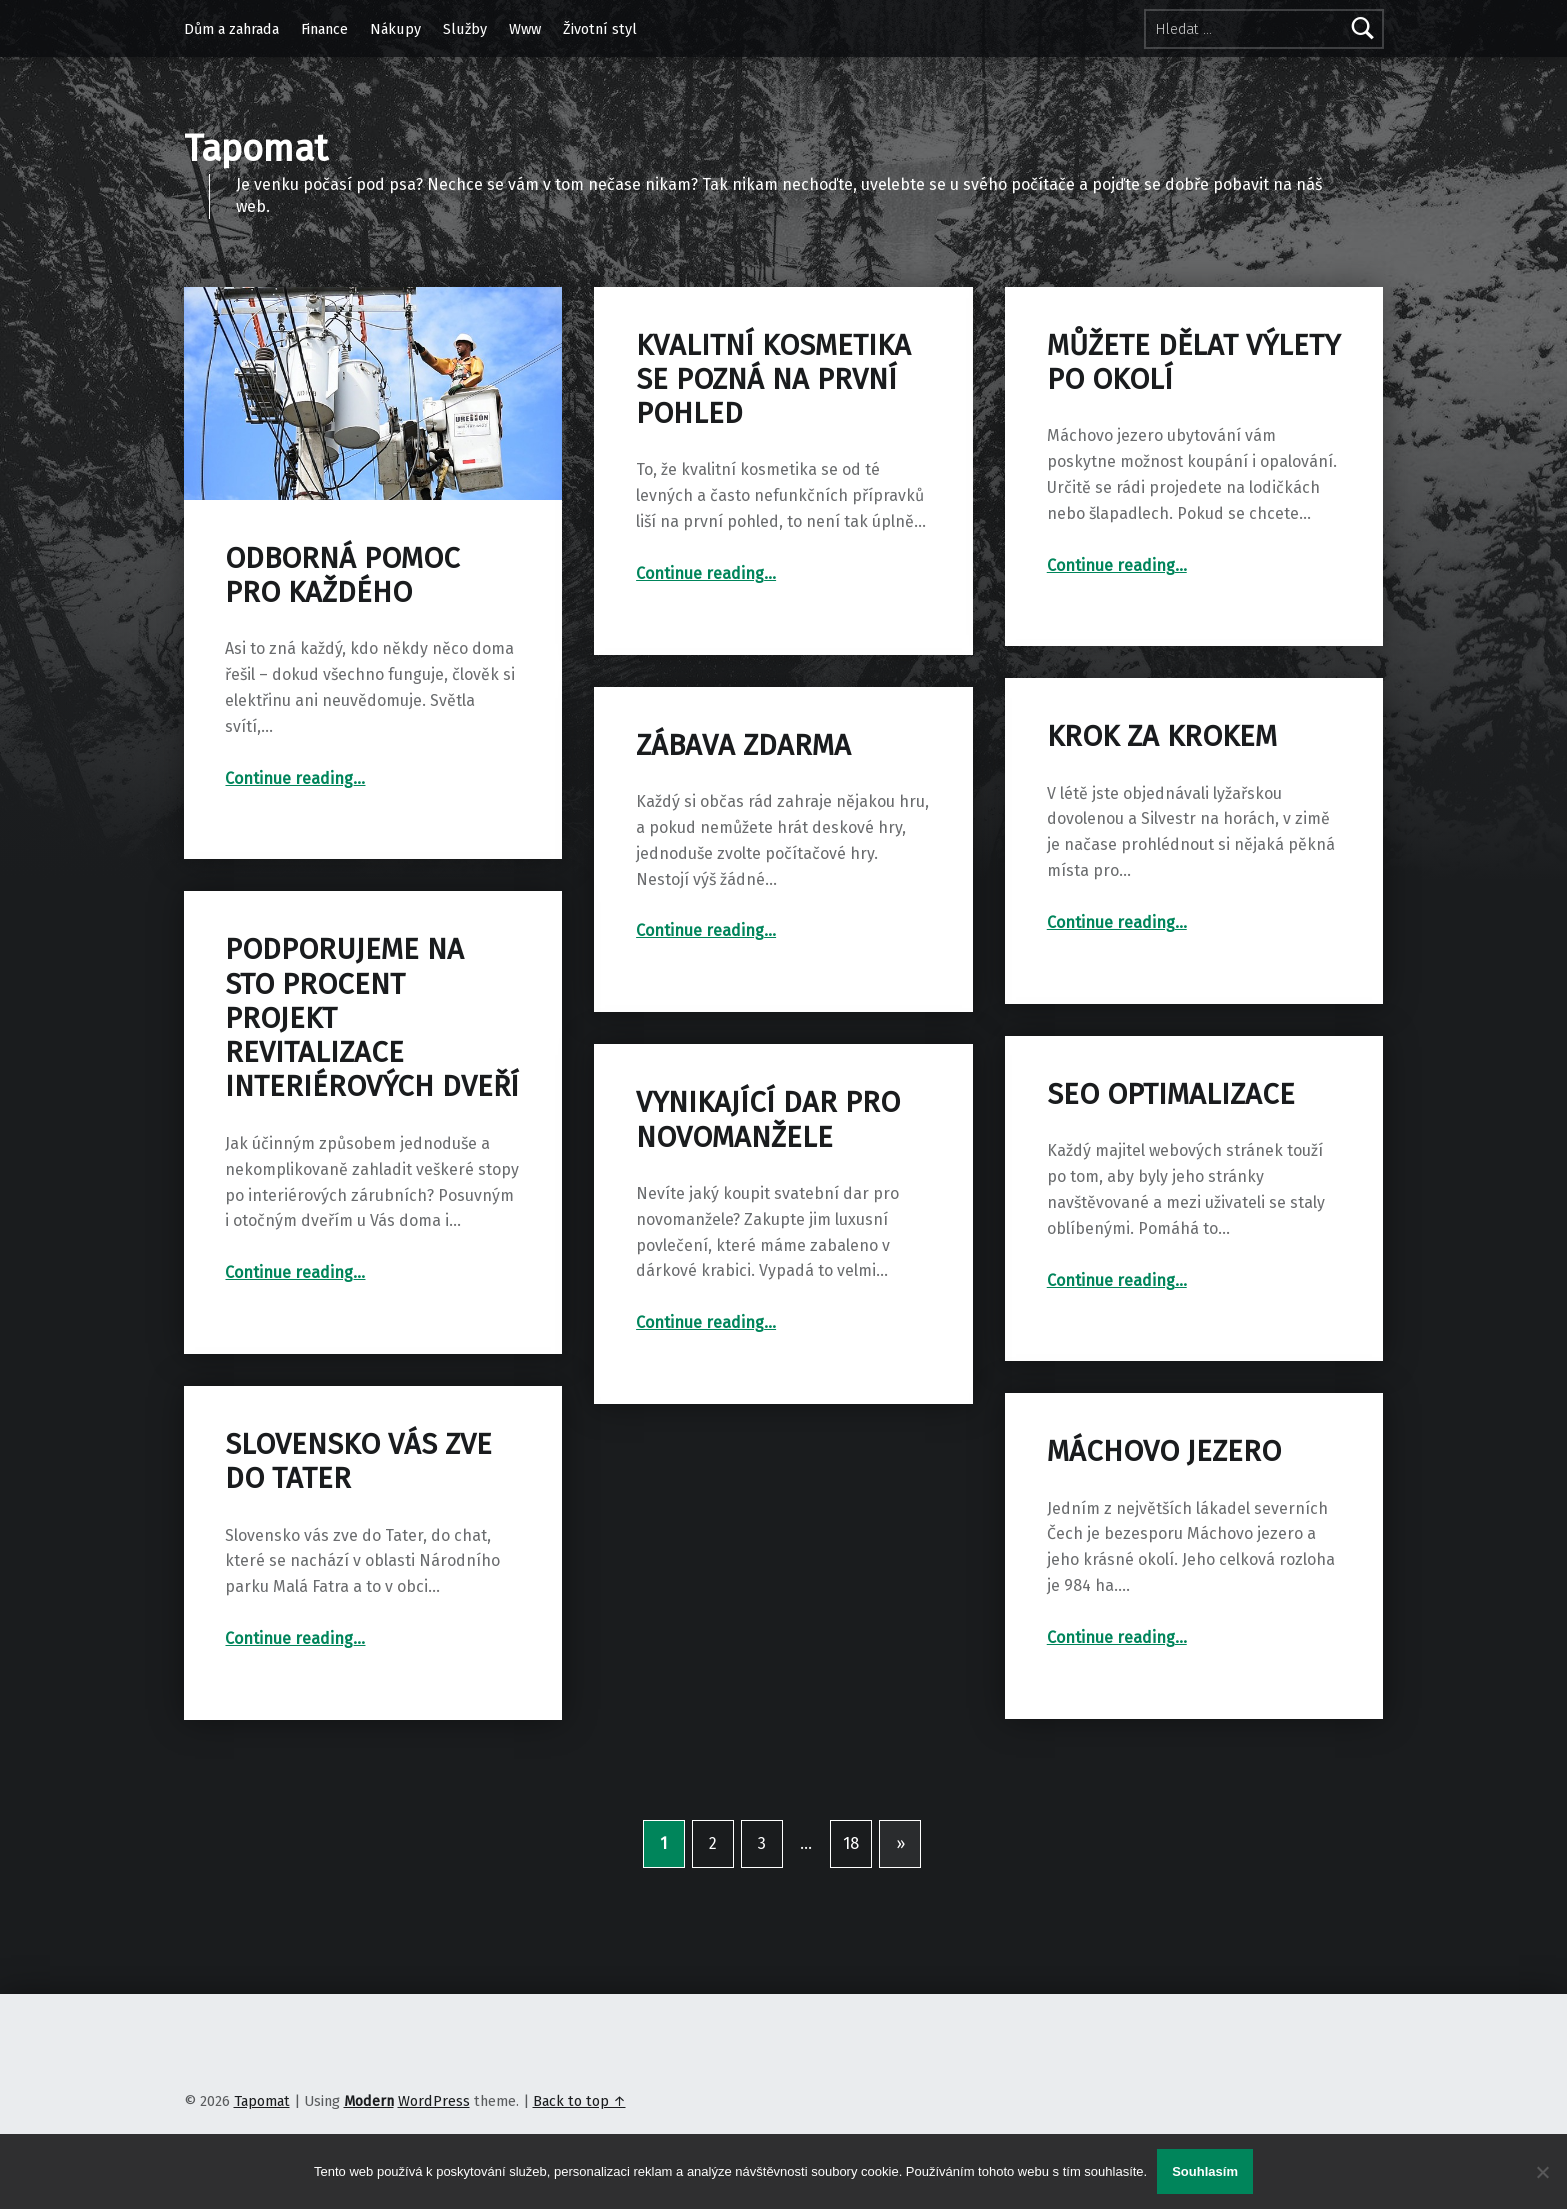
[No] (1542, 2172)
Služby (465, 29)
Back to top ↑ (579, 2101)
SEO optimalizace (1171, 1094)
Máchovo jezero (1164, 1451)
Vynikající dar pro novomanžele (768, 1119)
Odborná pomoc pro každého (342, 575)
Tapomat (262, 2101)
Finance (324, 29)
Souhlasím (1205, 2171)
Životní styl (600, 29)
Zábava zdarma (743, 745)
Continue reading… (295, 778)
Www (525, 29)
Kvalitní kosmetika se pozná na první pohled (773, 380)
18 (851, 1843)
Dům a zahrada (231, 29)
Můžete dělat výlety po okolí (1193, 362)
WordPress (434, 2101)
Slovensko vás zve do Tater (358, 1461)
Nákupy (395, 29)
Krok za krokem (1162, 736)
